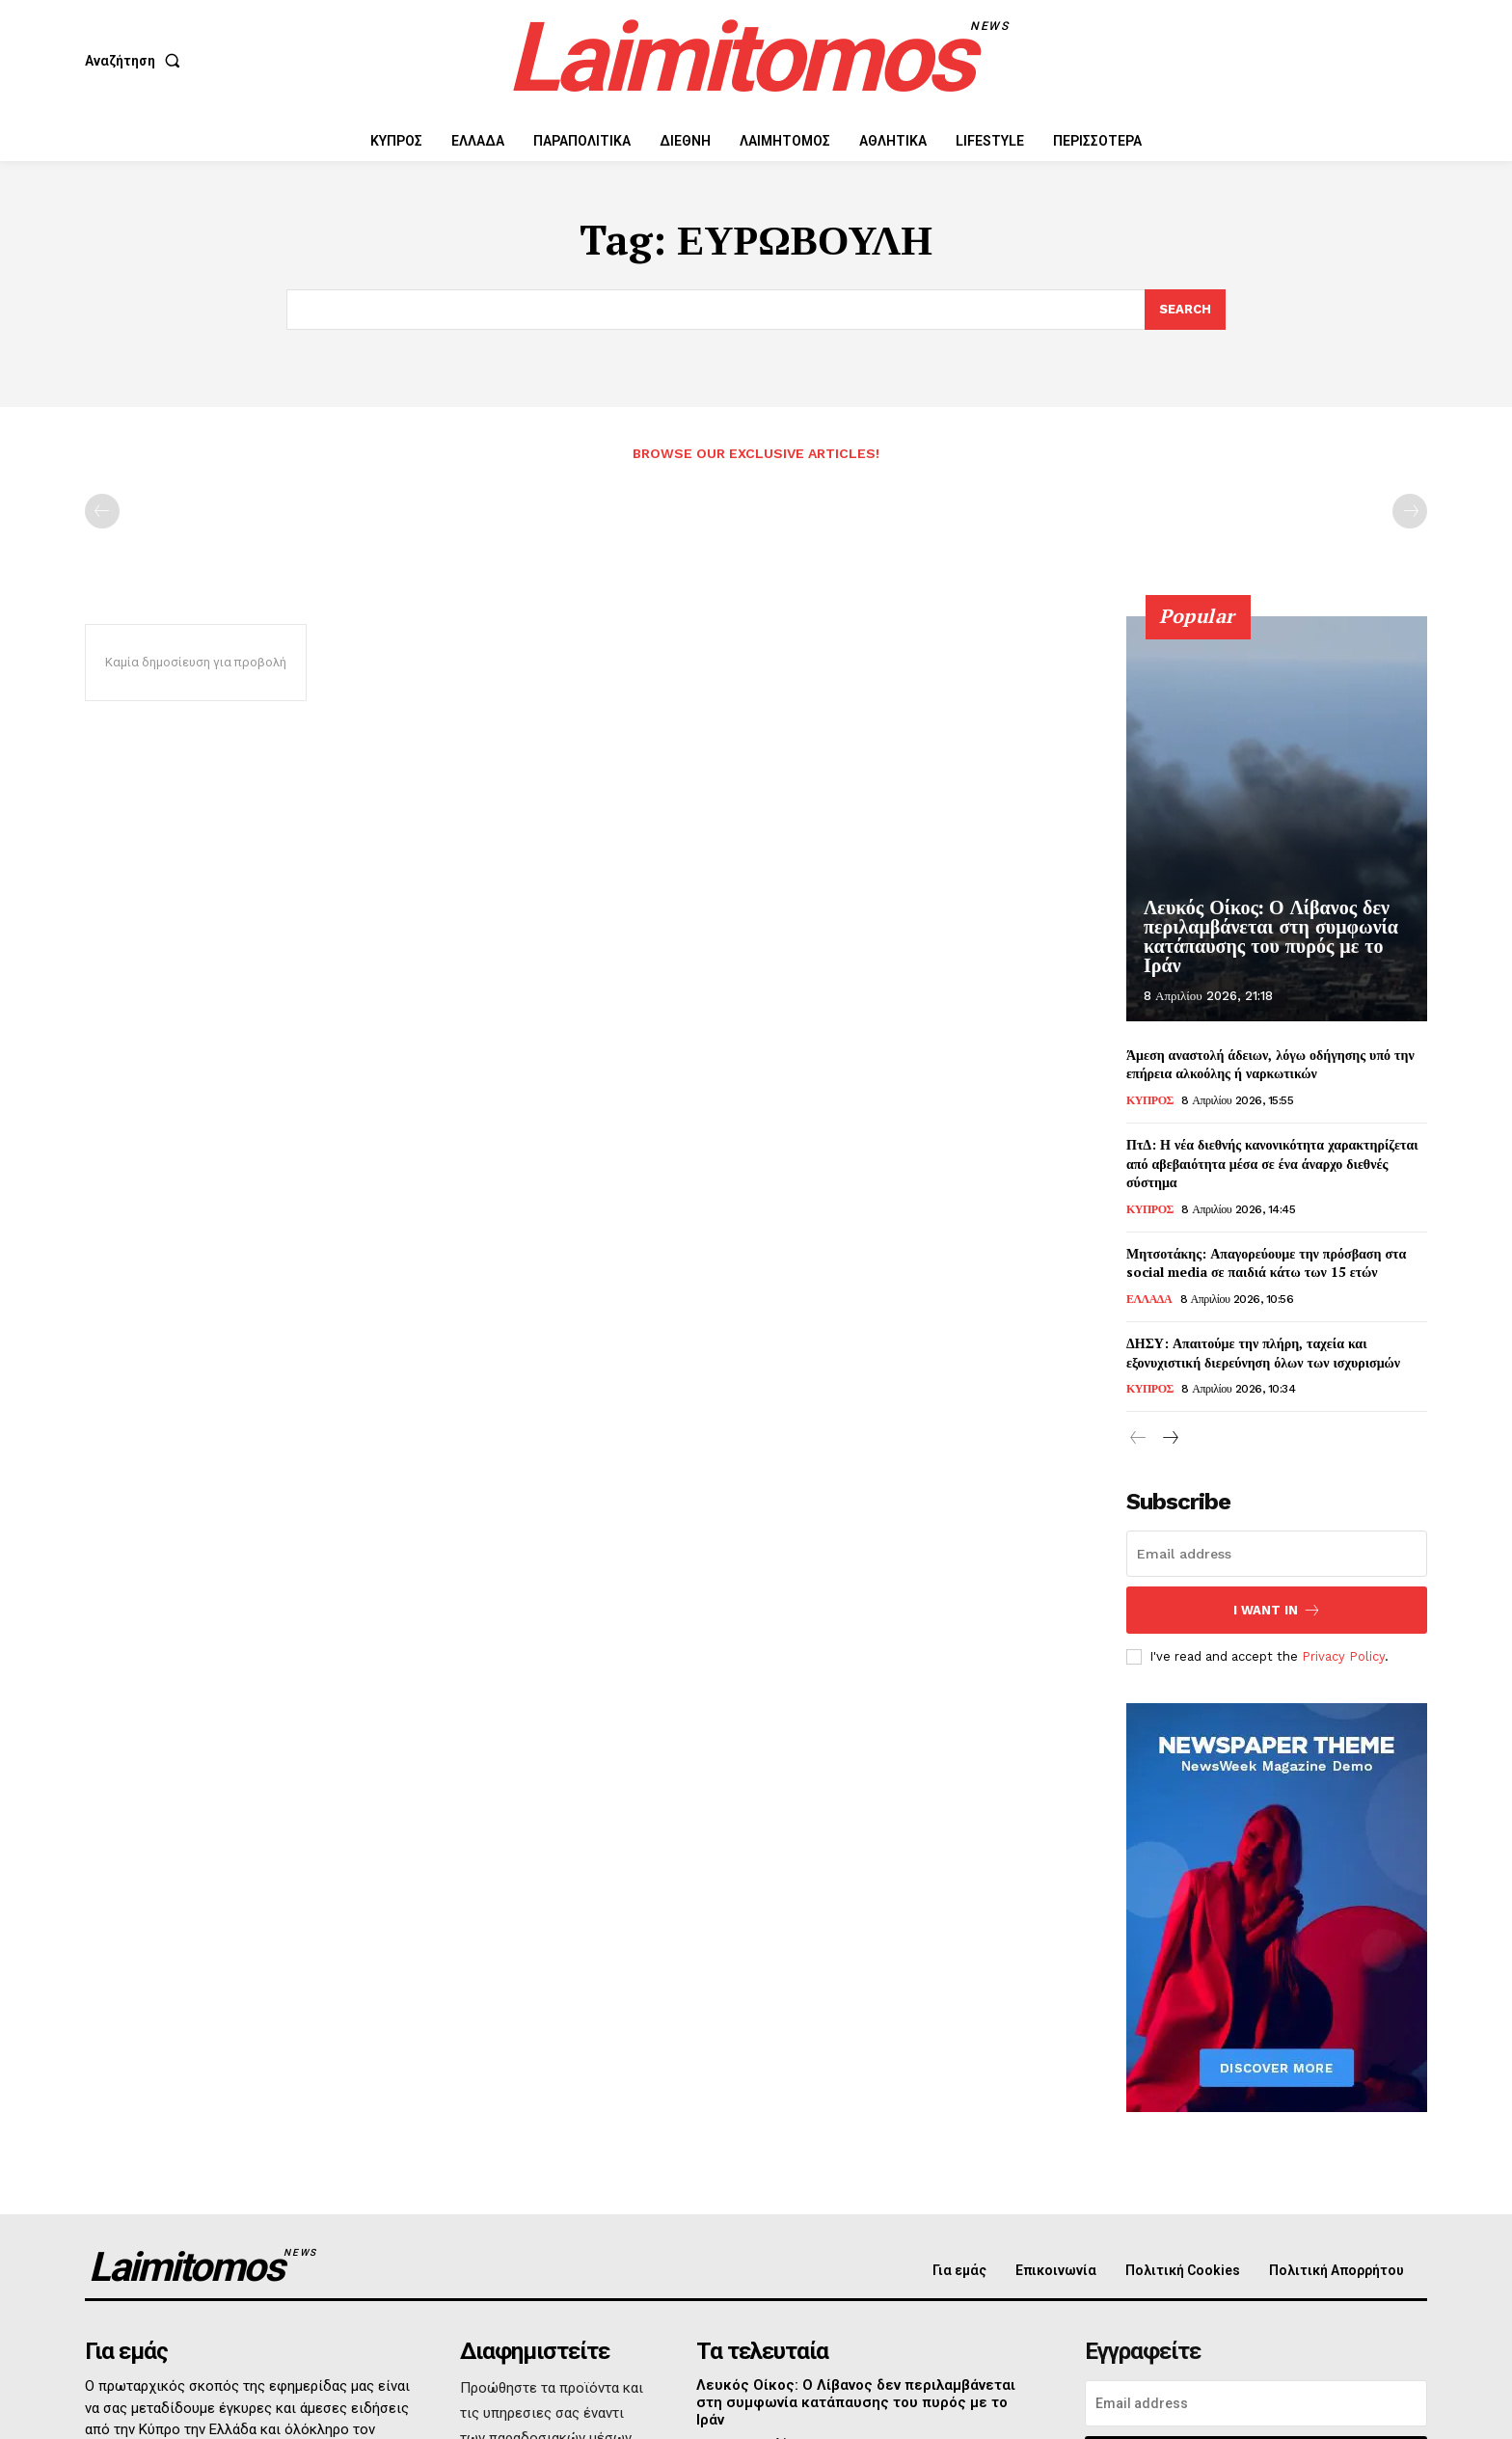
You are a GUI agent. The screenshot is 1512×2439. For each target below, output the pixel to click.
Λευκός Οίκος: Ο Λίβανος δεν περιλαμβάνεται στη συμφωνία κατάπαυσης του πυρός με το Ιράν (1271, 936)
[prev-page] (102, 511)
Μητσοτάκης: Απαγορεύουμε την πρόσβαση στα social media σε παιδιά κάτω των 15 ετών (1266, 1263)
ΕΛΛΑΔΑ (1149, 1299)
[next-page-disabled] (1409, 511)
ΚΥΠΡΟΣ (1150, 1100)
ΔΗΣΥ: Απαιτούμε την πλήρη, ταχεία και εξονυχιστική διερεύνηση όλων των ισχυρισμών (1263, 1352)
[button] (136, 61)
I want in (1277, 1610)
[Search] (1185, 309)
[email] (1276, 1554)
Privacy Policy (1343, 1656)
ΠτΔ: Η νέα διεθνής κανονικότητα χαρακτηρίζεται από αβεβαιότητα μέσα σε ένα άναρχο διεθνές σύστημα (1272, 1163)
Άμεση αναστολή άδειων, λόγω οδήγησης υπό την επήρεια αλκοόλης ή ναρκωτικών (1270, 1064)
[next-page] (1169, 1438)
